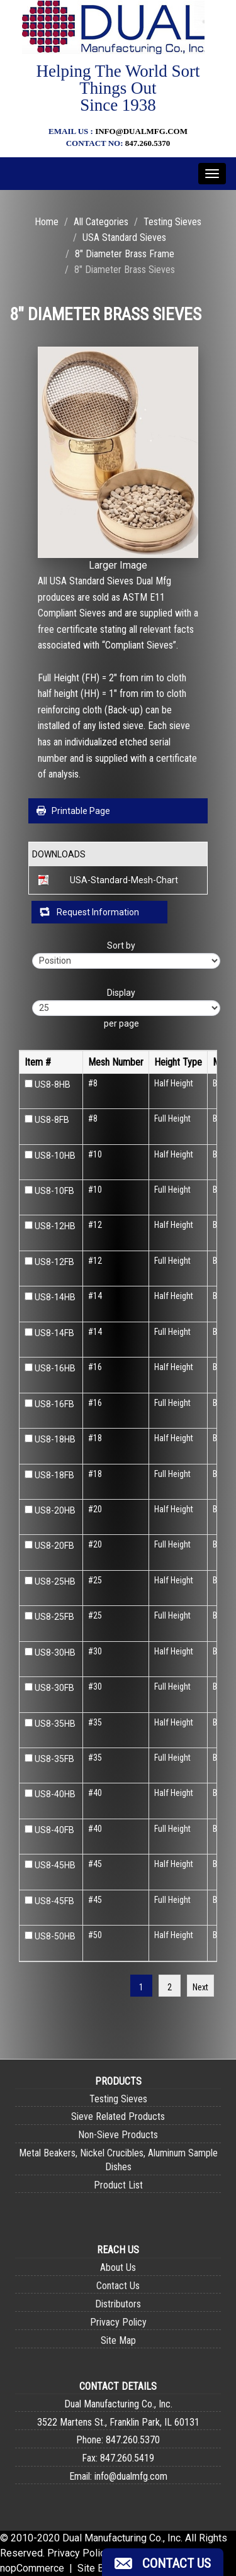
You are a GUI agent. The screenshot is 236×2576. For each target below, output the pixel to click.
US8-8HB (52, 1084)
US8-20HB (55, 1510)
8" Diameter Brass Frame (124, 254)
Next (200, 1987)
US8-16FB (54, 1404)
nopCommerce (32, 2568)
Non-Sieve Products (118, 2135)
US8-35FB (54, 1759)
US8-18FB (54, 1475)
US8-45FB (54, 1901)
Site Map (118, 2340)
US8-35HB (55, 1724)
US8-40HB (55, 1794)
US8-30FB (54, 1688)
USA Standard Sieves (124, 237)
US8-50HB (55, 1936)
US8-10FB (54, 1191)
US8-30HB (55, 1653)
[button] (162, 2562)
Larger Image (118, 565)
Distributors (118, 2304)
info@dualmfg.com (141, 131)
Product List (118, 2185)
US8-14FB (54, 1333)
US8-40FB (54, 1830)
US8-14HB (55, 1297)
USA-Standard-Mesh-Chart (124, 880)
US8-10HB (55, 1156)
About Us (118, 2267)
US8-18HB (55, 1439)
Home (47, 222)
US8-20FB (54, 1546)
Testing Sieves (172, 222)
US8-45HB (55, 1865)
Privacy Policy (118, 2322)
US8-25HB (55, 1581)
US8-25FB (54, 1617)
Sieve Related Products (118, 2116)
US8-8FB (52, 1120)
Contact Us (118, 2286)
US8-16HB (55, 1368)
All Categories (101, 222)
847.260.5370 (148, 143)
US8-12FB (54, 1262)
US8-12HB (55, 1226)
